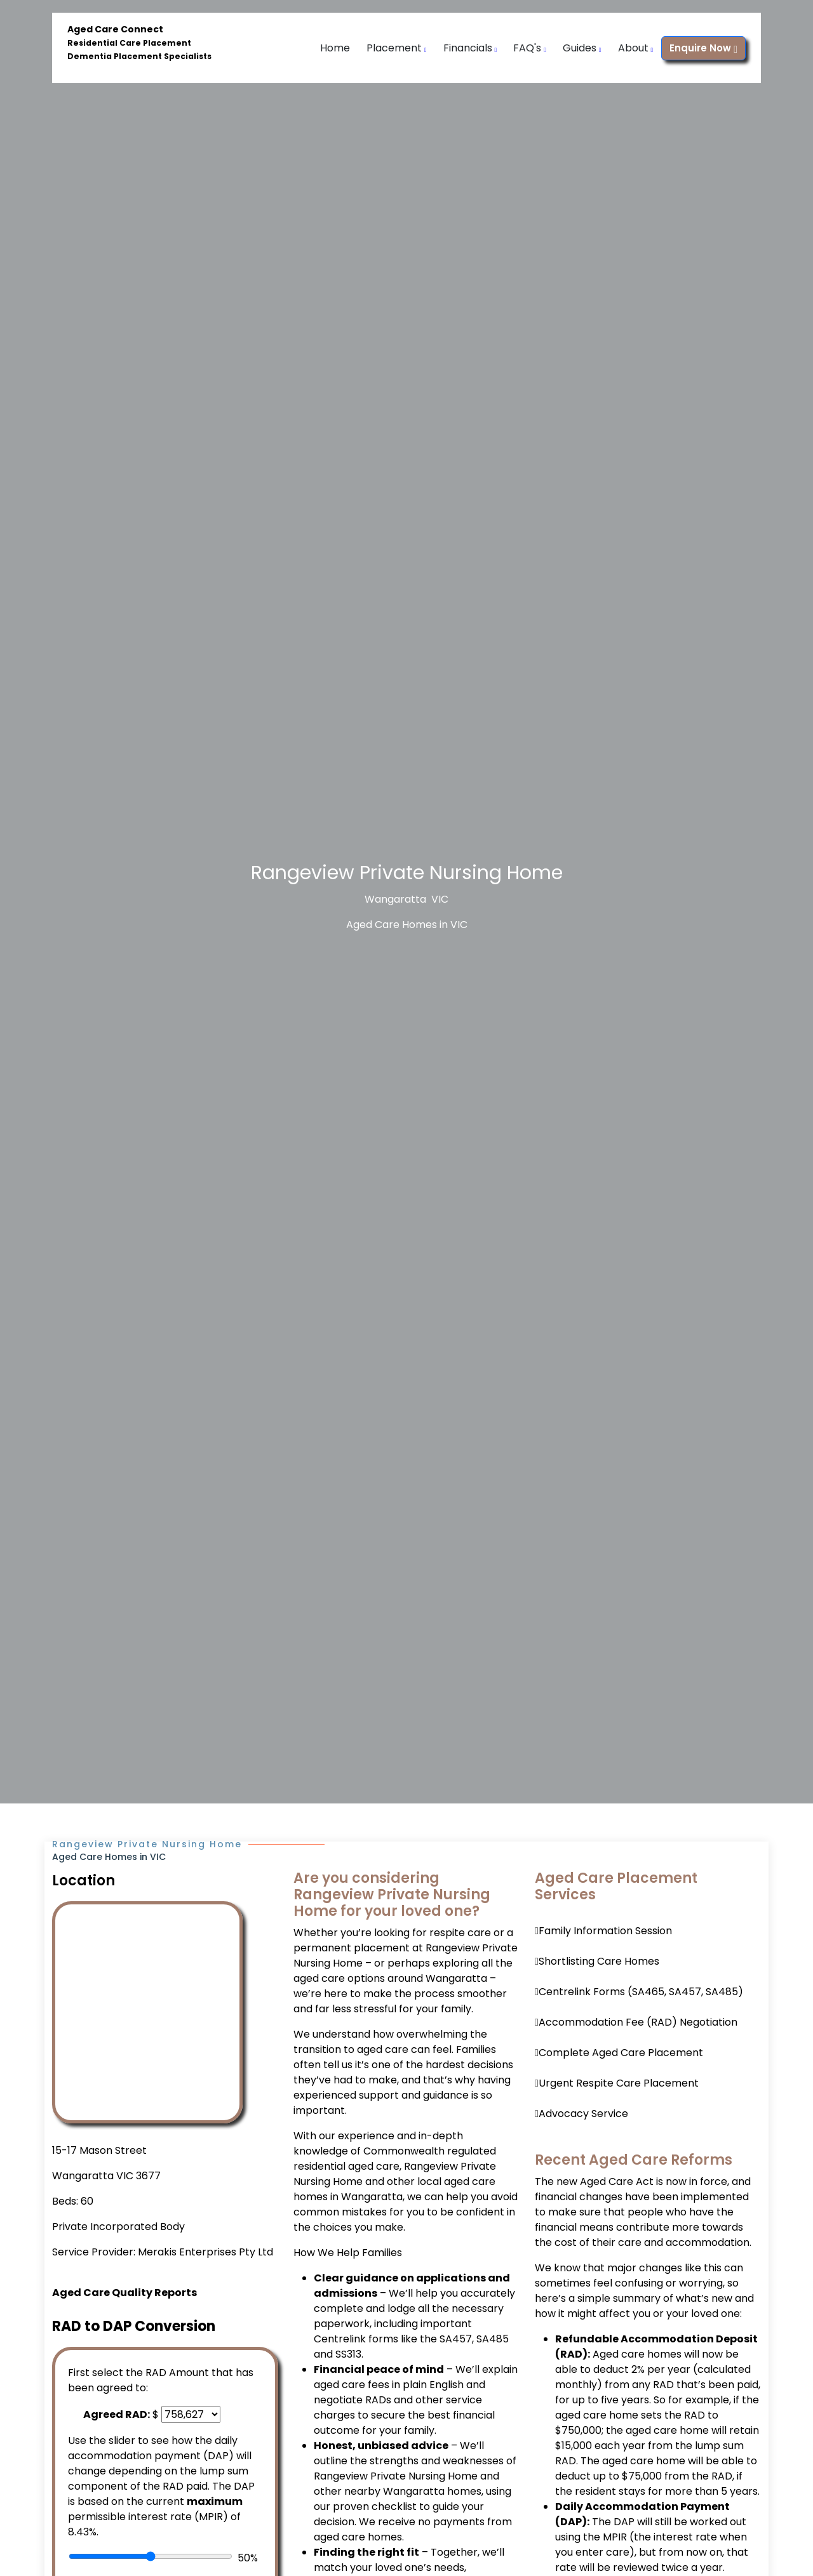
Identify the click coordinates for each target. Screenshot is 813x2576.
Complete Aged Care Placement (621, 2052)
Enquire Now (703, 48)
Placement (396, 48)
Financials (470, 48)
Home (335, 48)
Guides (582, 48)
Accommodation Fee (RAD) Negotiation (638, 2022)
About (636, 48)
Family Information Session (605, 1930)
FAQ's (529, 48)
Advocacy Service (583, 2113)
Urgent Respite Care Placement (619, 2083)
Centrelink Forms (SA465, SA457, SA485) (641, 1991)
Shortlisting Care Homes (599, 1961)
